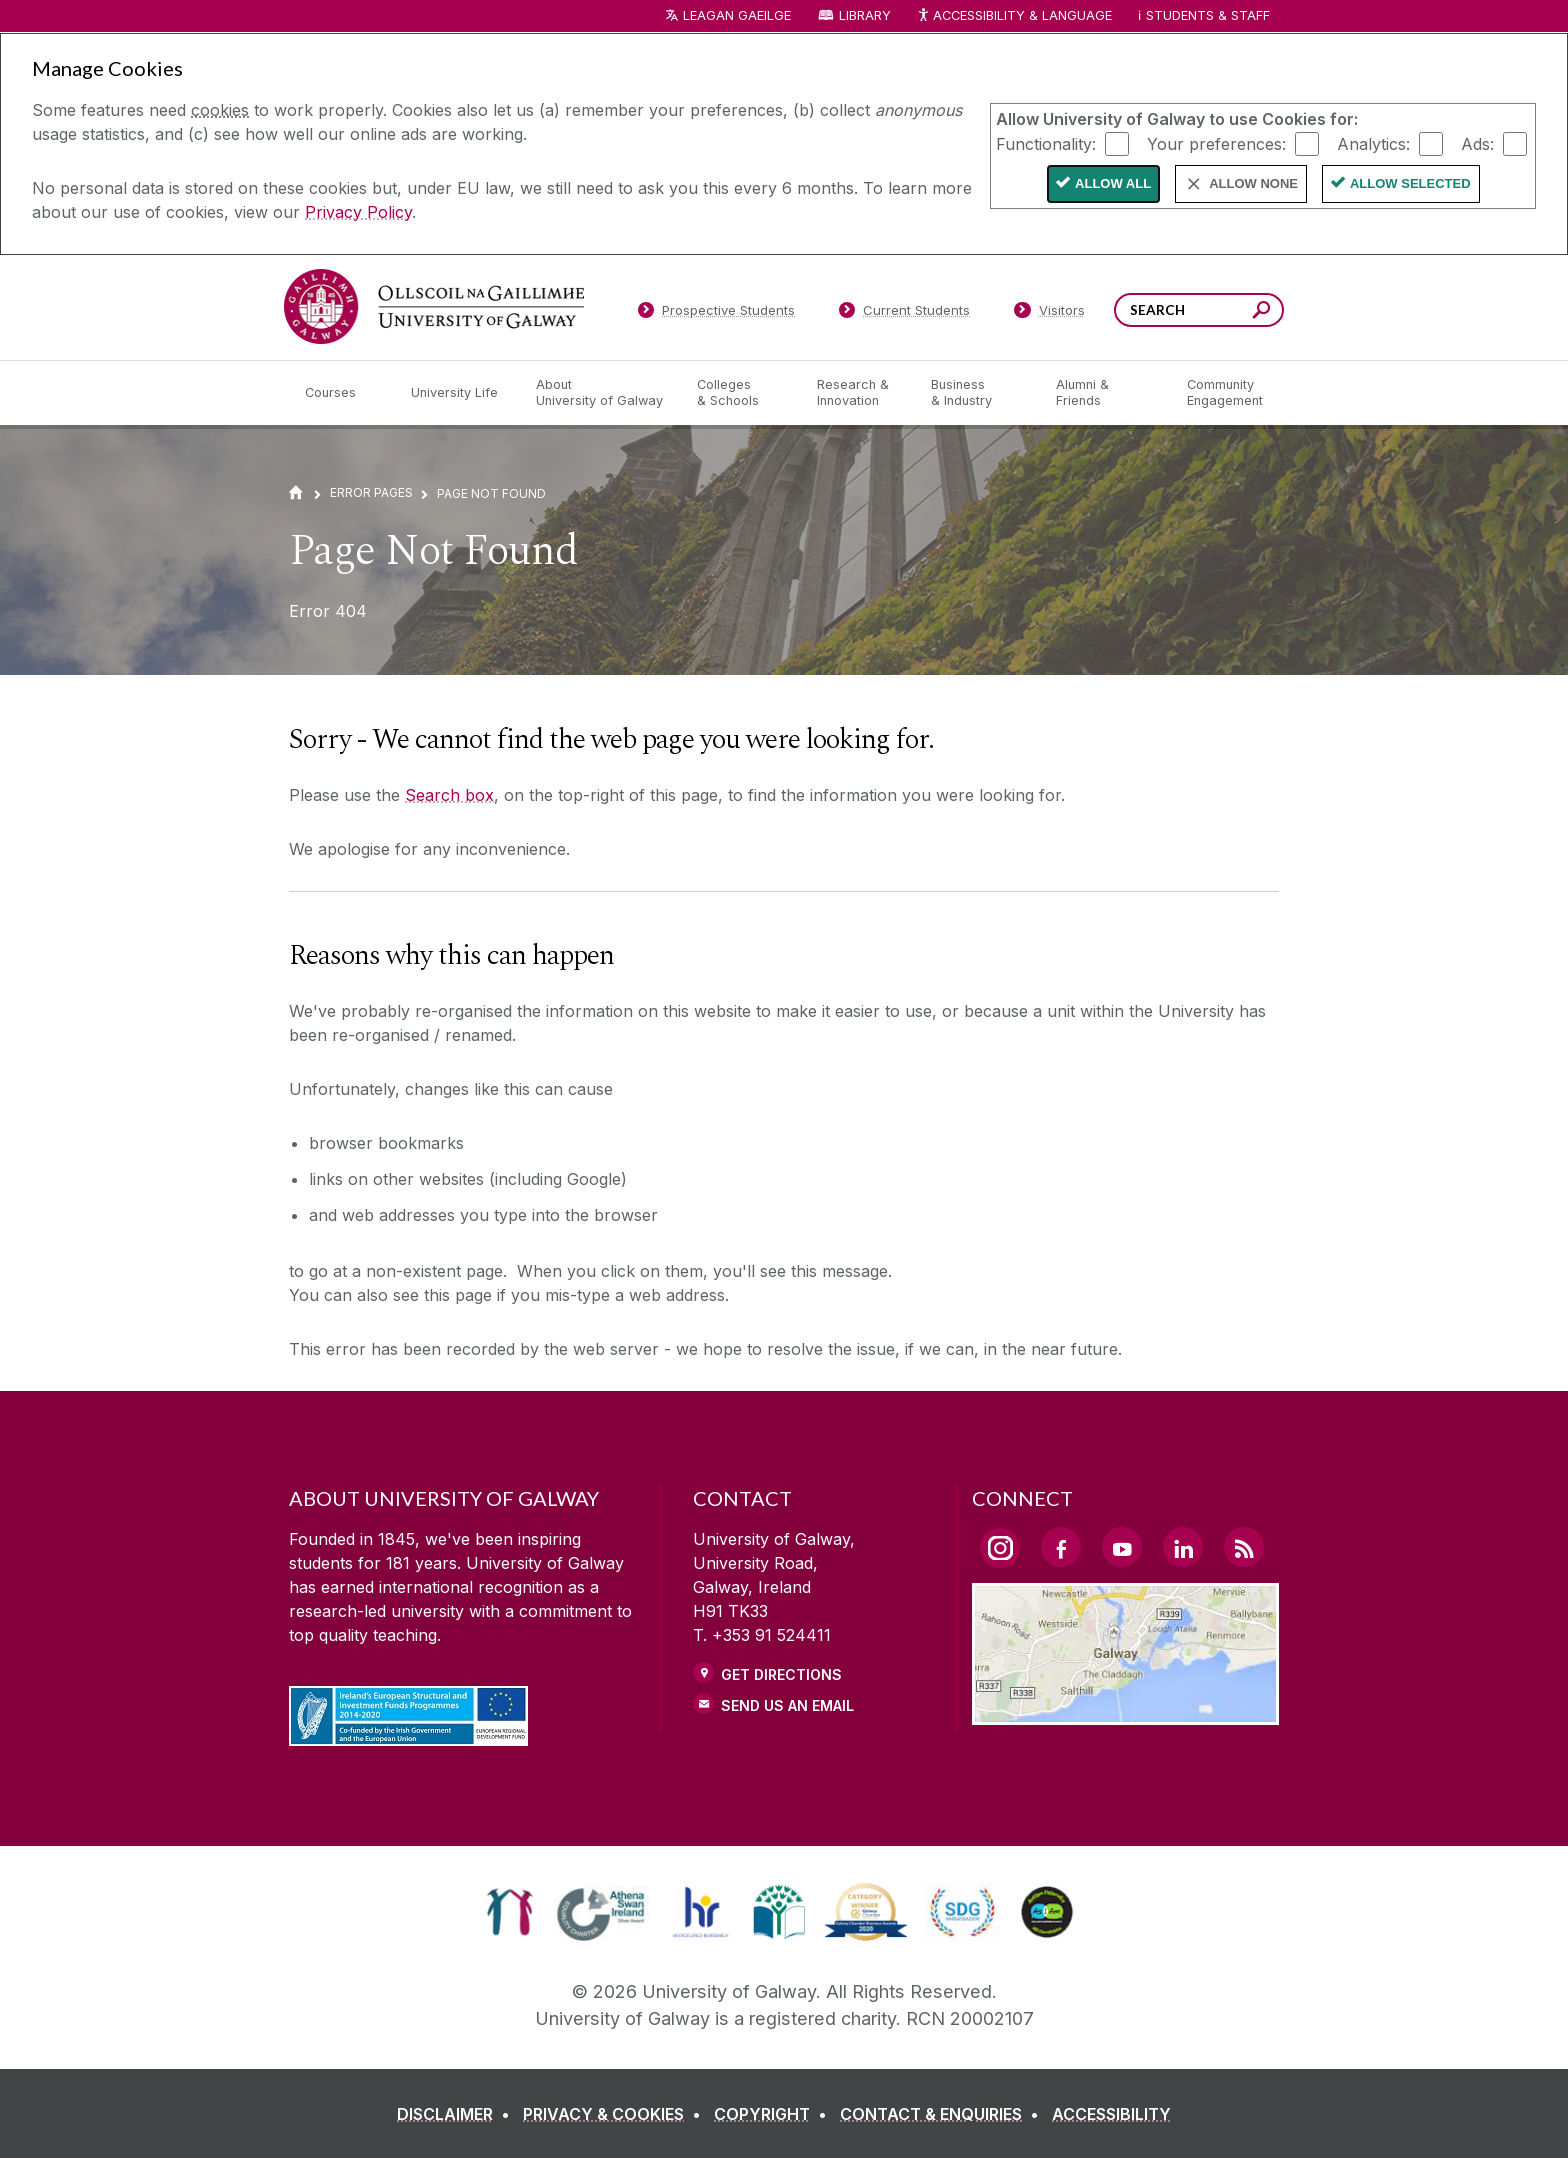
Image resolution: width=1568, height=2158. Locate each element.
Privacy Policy (358, 212)
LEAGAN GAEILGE (737, 15)
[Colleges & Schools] (741, 393)
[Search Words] (1199, 310)
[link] (509, 1912)
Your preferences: (1216, 143)
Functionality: (1046, 143)
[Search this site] (1261, 312)
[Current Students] (905, 314)
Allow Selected (1410, 183)
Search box (449, 795)
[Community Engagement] (1225, 393)
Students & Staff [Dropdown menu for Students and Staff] (1208, 15)
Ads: (1477, 143)
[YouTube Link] (1122, 1547)
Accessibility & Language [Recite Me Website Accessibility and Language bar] (1014, 16)
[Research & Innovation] (858, 393)
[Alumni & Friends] (1105, 393)
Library (865, 15)
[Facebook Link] (1061, 1547)
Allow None (1253, 183)
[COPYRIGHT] (774, 2114)
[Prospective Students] (716, 314)
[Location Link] (1125, 1713)
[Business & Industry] (977, 393)
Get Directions (781, 1674)
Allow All (1113, 183)
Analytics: (1373, 143)
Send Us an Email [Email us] (787, 1705)
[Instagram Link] (1000, 1548)
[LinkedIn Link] (1183, 1547)
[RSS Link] (1244, 1547)
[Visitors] (1049, 314)
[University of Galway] (434, 306)
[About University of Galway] (600, 393)
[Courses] (342, 393)
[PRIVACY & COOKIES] (616, 2114)
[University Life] (457, 393)
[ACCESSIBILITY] (1111, 2114)
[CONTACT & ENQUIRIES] (943, 2114)
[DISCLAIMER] (457, 2114)
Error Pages (371, 492)
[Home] (296, 492)
